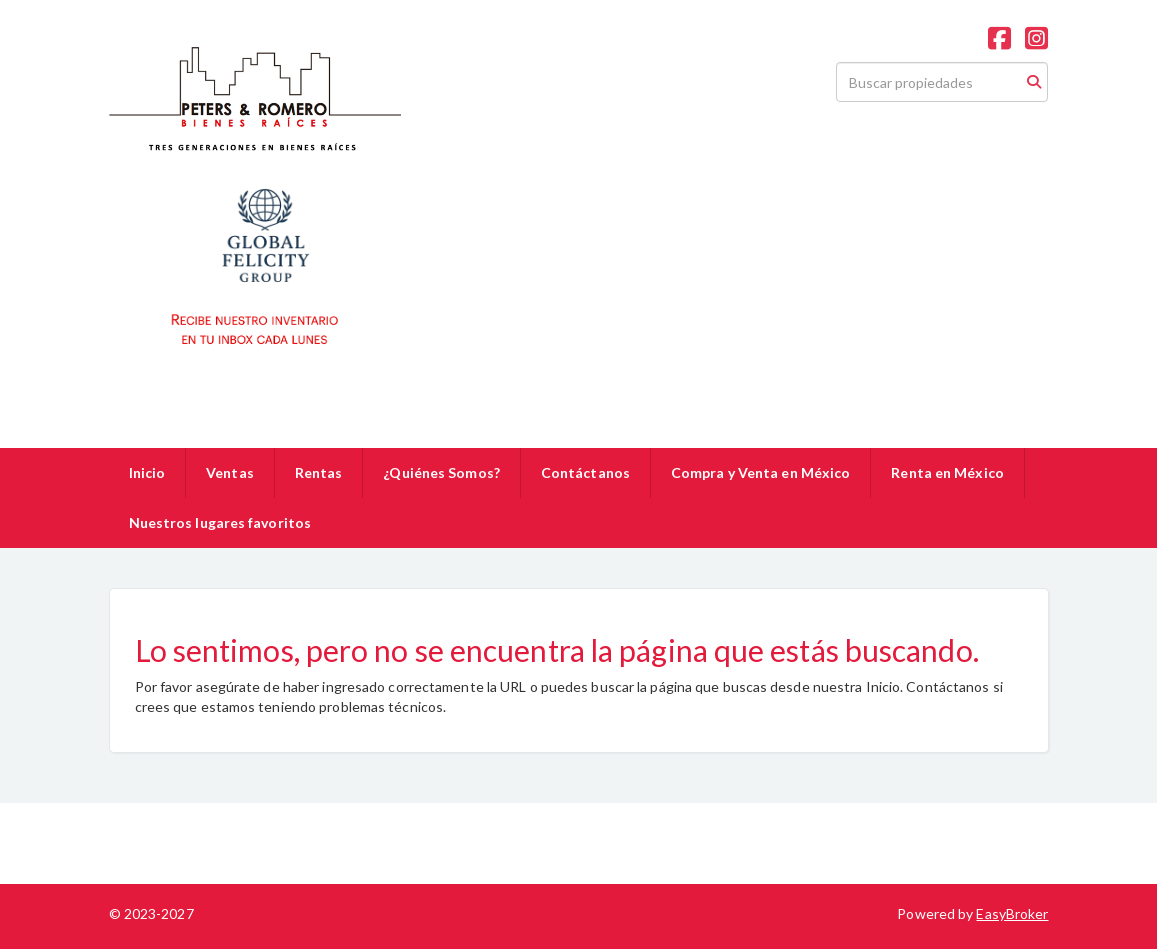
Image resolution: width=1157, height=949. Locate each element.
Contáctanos (585, 472)
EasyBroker (1012, 913)
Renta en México (947, 472)
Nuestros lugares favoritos (220, 522)
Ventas (230, 472)
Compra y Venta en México (760, 472)
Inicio (147, 472)
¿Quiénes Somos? (441, 472)
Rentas (319, 472)
